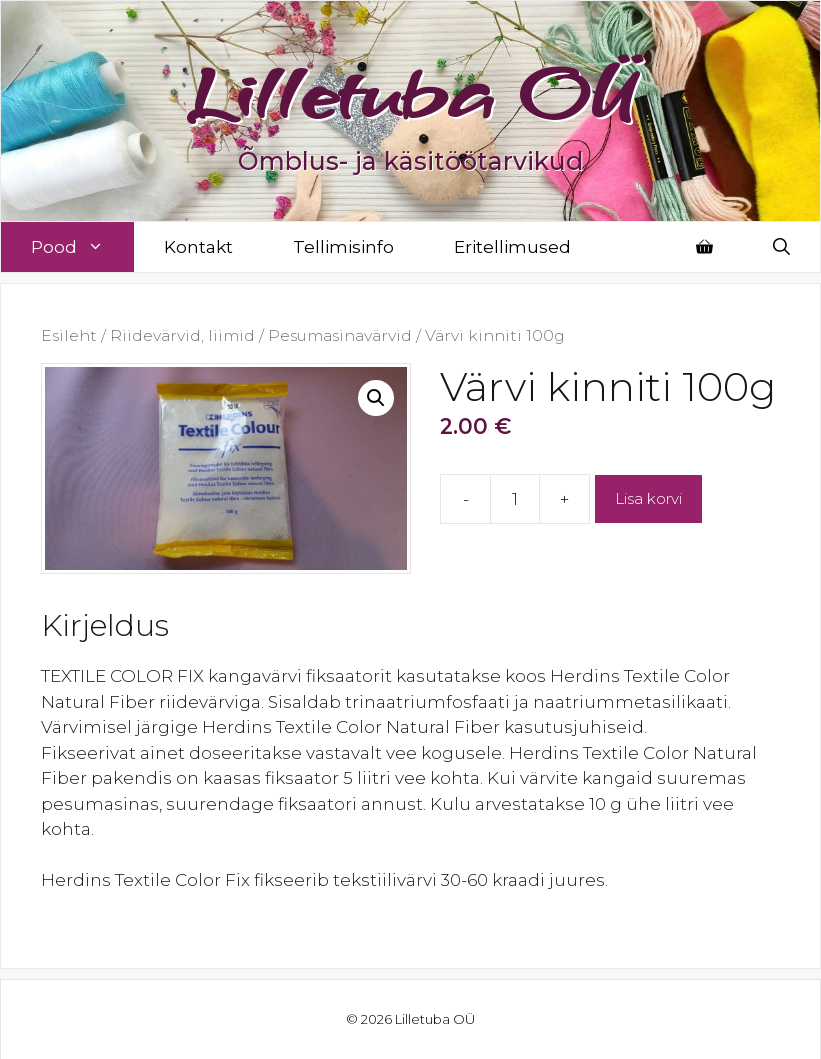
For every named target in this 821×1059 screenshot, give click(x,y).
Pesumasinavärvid (340, 335)
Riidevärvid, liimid (182, 335)
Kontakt (198, 247)
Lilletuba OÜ (410, 92)
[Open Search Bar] (781, 247)
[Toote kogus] (515, 499)
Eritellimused (512, 247)
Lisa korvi (648, 498)
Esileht (69, 335)
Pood (82, 247)
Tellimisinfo (343, 247)
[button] (376, 398)
